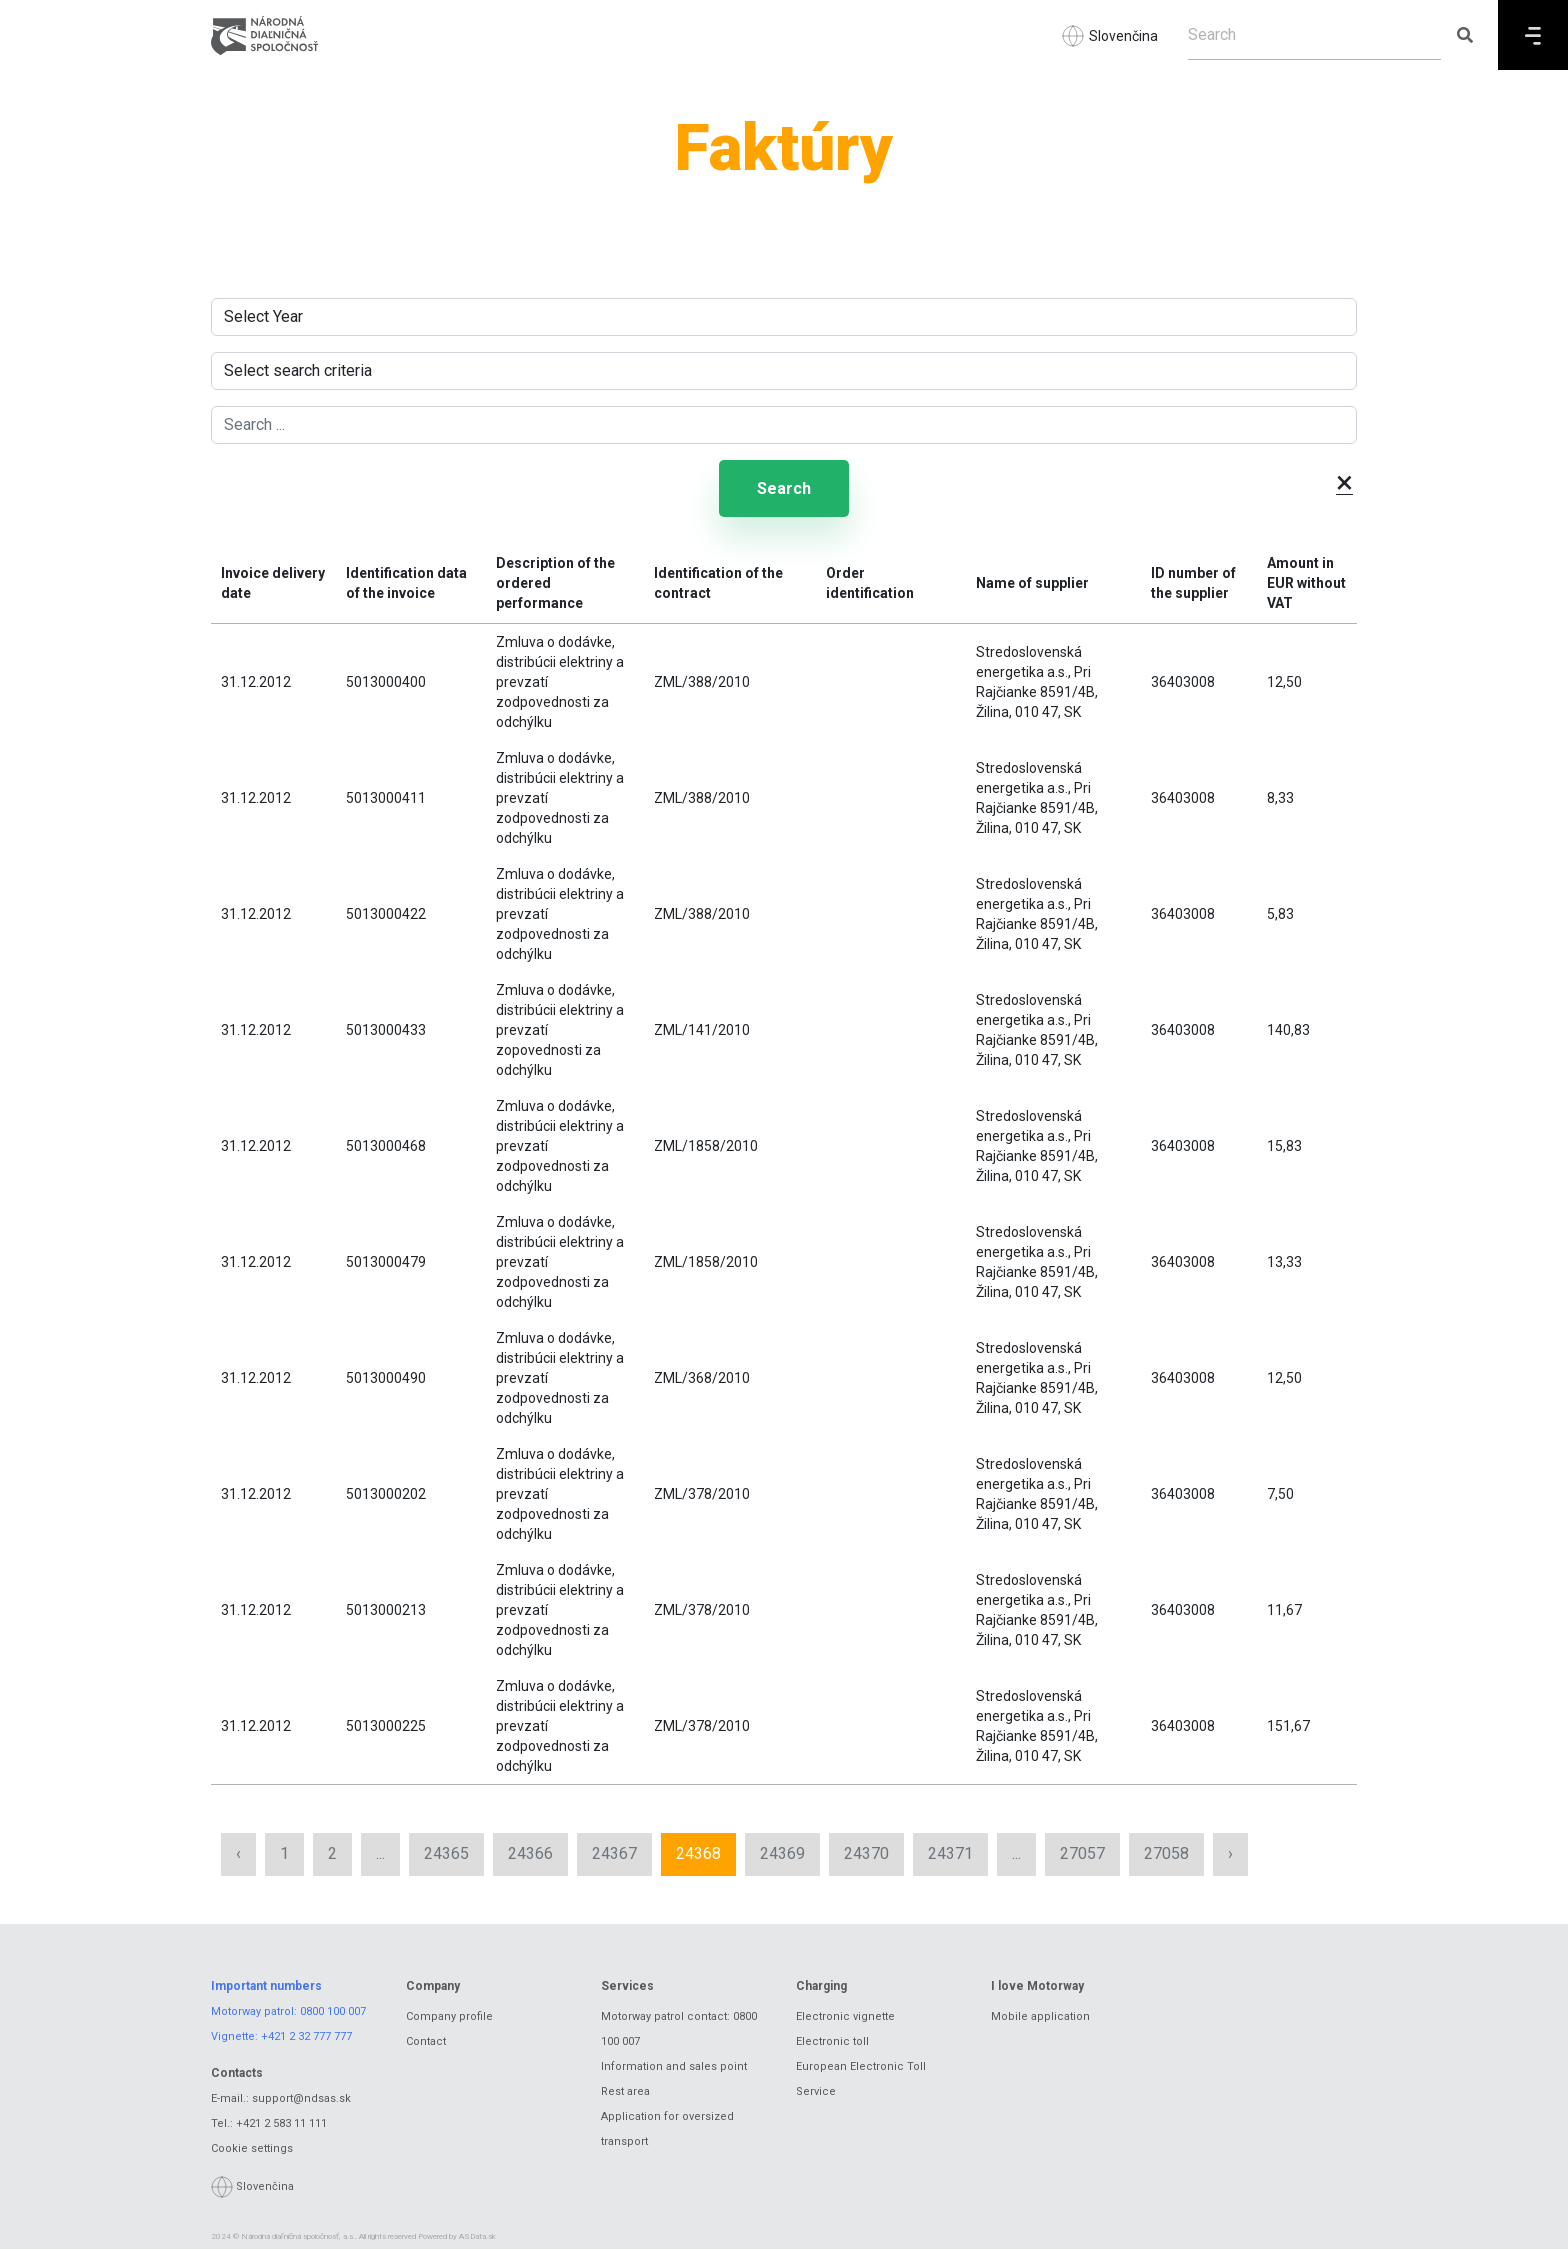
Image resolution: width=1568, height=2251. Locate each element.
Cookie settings (252, 2150)
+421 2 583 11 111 (281, 2125)
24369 (782, 1855)
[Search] (1314, 35)
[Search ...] (784, 425)
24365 (446, 1855)
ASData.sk (477, 2238)
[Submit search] (1464, 35)
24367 (614, 1855)
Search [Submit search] (784, 489)
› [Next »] (1230, 1855)
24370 (866, 1855)
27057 (1082, 1855)
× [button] (1344, 482)
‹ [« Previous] (238, 1855)
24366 (530, 1855)
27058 (1166, 1855)
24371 (950, 1855)
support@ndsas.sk (301, 2100)
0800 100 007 (333, 2013)
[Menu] (1533, 35)
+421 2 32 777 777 (306, 2038)
